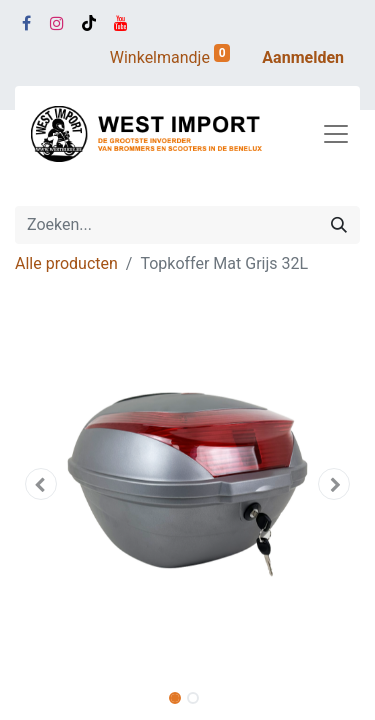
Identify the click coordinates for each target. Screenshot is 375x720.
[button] (41, 484)
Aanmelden (303, 57)
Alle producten (66, 263)
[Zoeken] (339, 225)
